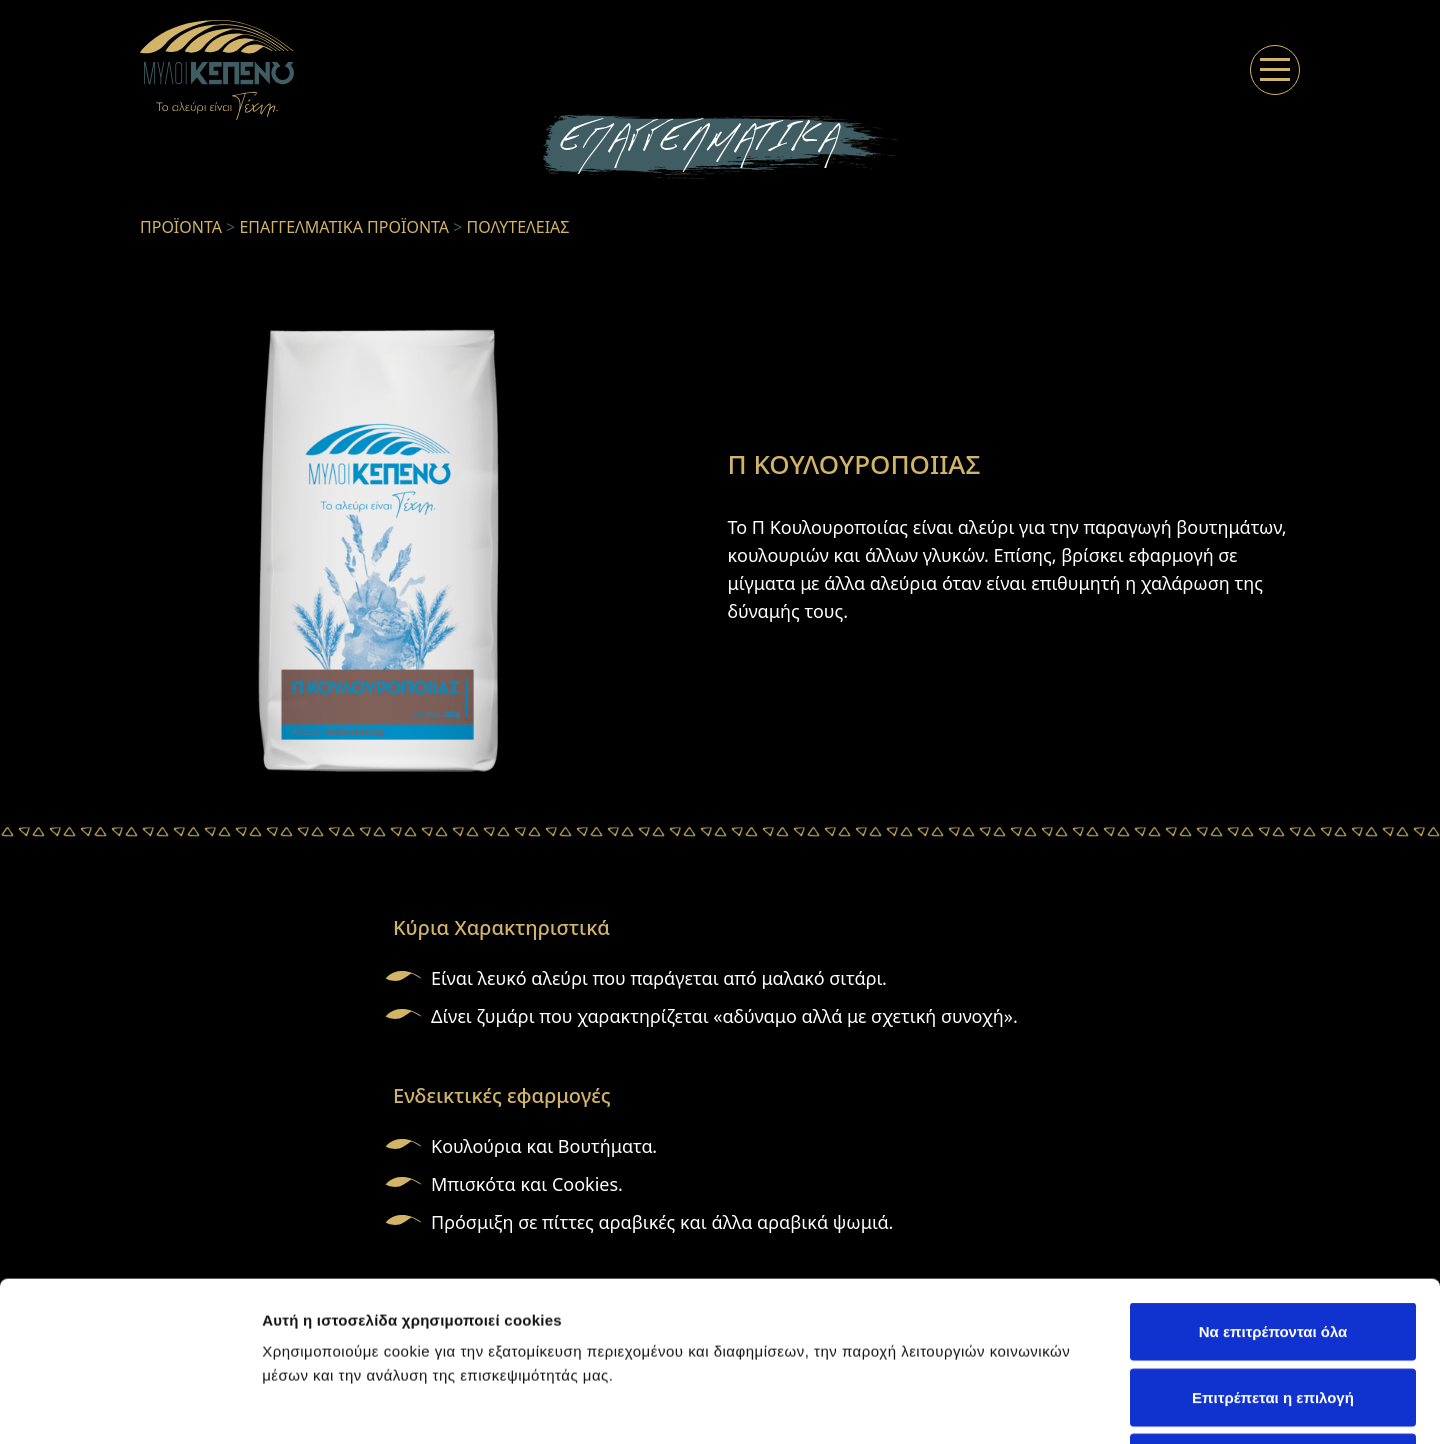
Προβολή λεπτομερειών (1188, 1404)
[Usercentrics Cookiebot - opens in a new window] (129, 1405)
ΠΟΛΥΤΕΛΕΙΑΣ (518, 227)
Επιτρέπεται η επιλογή (1273, 1247)
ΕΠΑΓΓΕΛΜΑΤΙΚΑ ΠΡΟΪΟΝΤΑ (344, 227)
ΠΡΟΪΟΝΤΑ (181, 227)
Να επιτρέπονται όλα (1273, 1181)
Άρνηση (1272, 1312)
